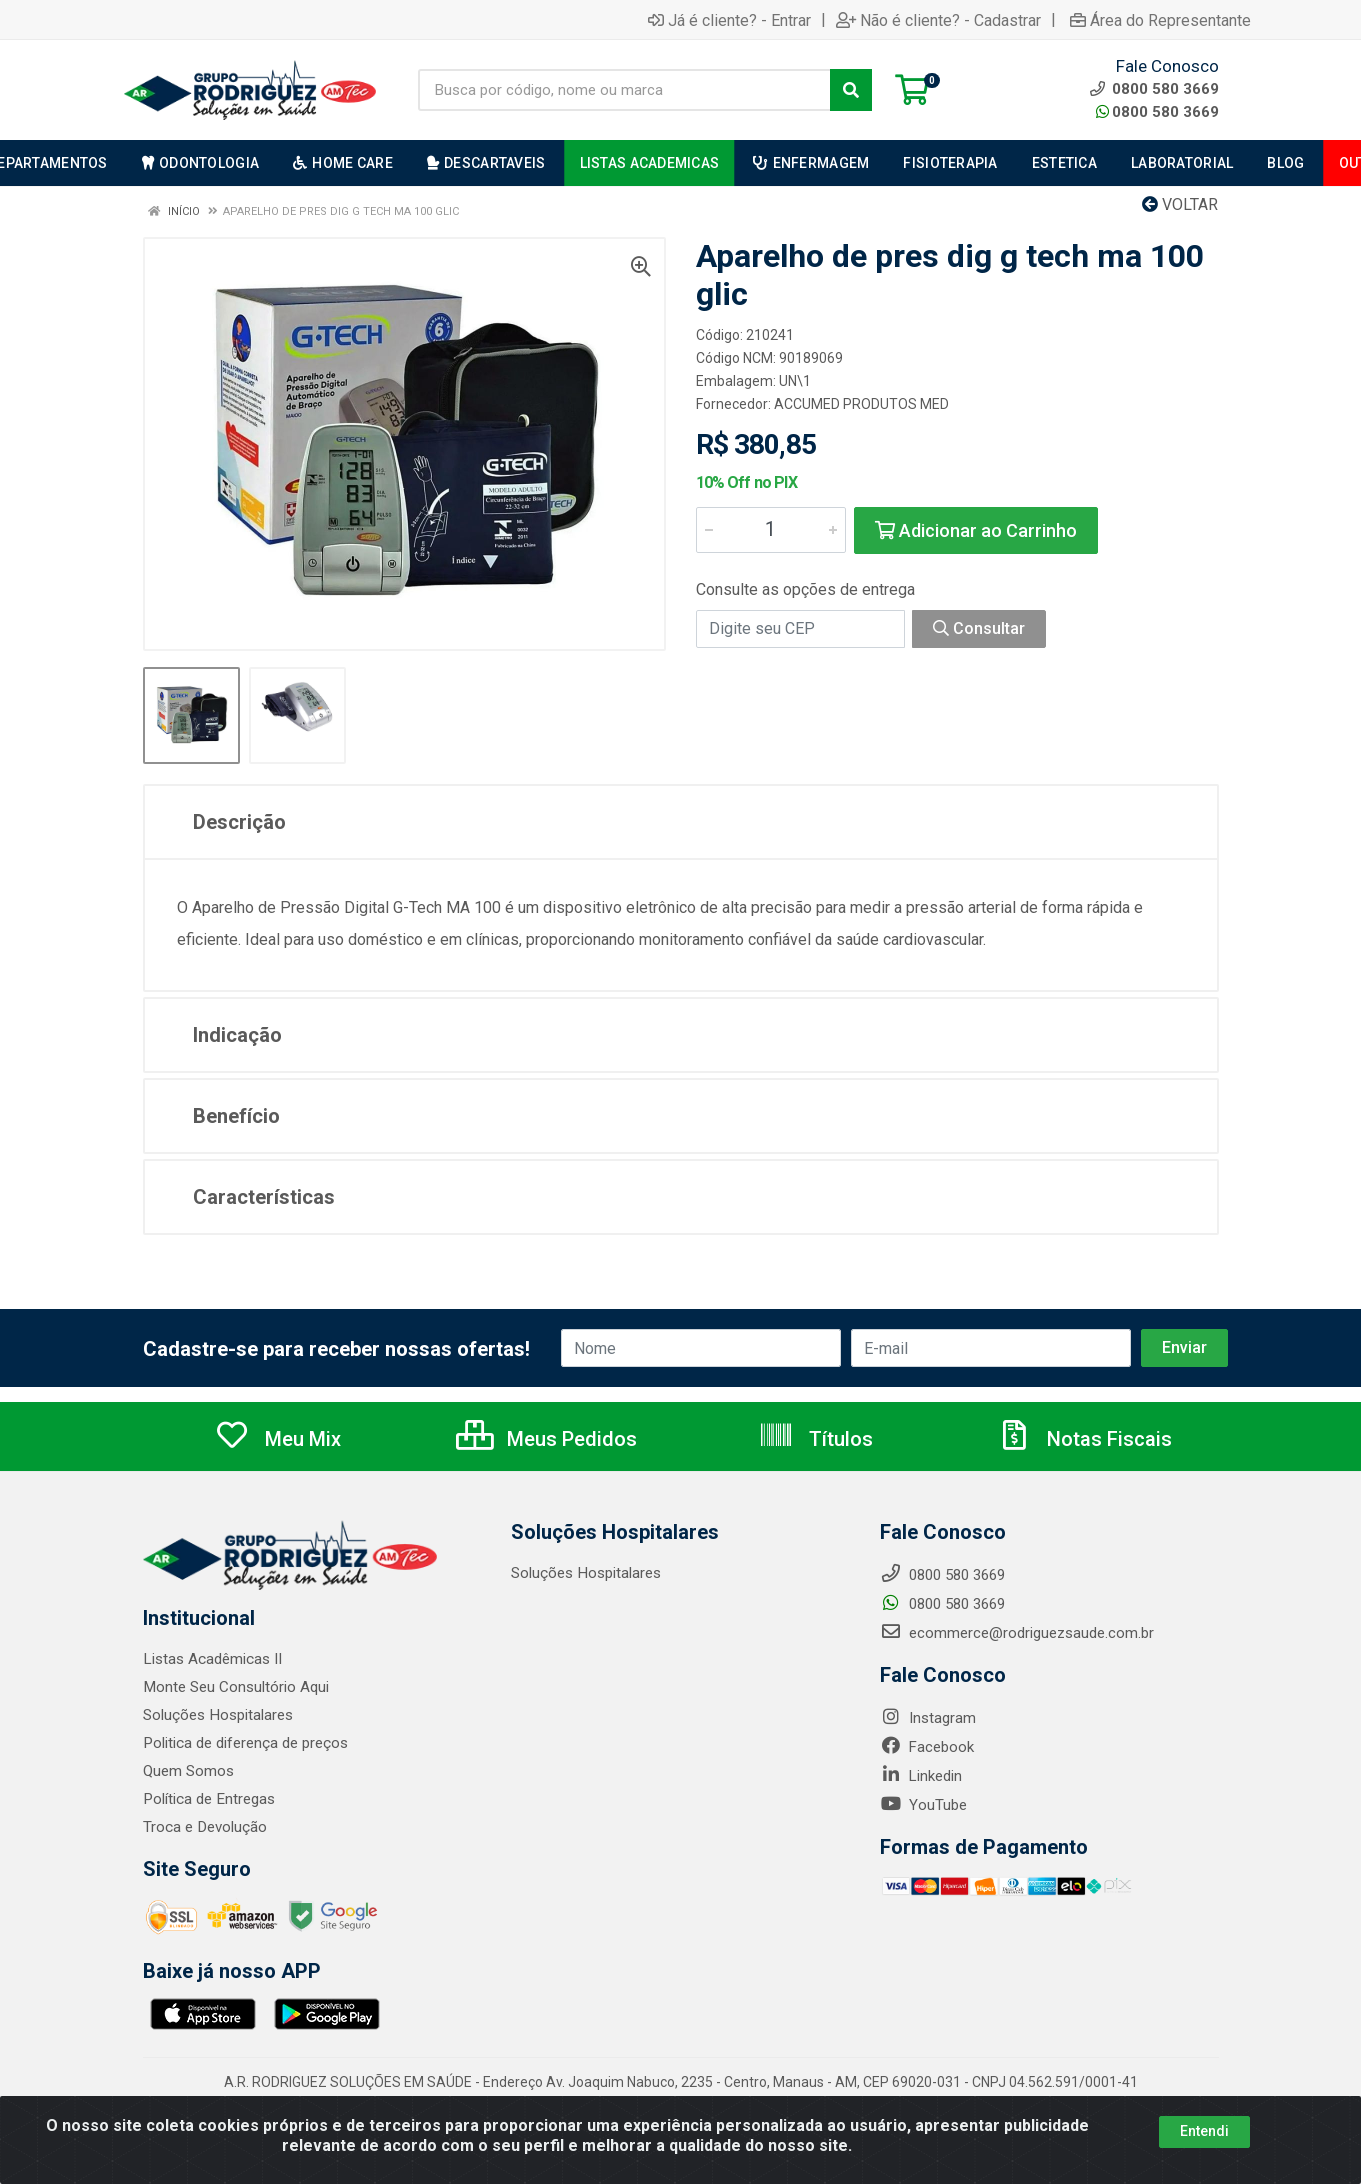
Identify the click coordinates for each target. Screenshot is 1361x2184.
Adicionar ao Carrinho (976, 530)
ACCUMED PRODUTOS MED (861, 404)
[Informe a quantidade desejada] (771, 530)
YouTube (923, 1805)
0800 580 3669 (1157, 112)
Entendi (1204, 2137)
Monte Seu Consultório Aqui (235, 1687)
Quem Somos (188, 1771)
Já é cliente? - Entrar (729, 20)
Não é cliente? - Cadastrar (938, 20)
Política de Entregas (208, 1799)
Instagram (928, 1718)
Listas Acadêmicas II (212, 1659)
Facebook (927, 1747)
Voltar (1180, 204)
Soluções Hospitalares (217, 1715)
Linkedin (921, 1776)
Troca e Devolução (204, 1827)
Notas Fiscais (1084, 1439)
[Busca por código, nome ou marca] (624, 90)
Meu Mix (277, 1439)
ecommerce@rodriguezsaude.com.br (1017, 1633)
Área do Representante (1160, 20)
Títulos (815, 1439)
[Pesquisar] (851, 90)
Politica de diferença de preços (245, 1743)
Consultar (979, 628)
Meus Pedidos (546, 1439)
